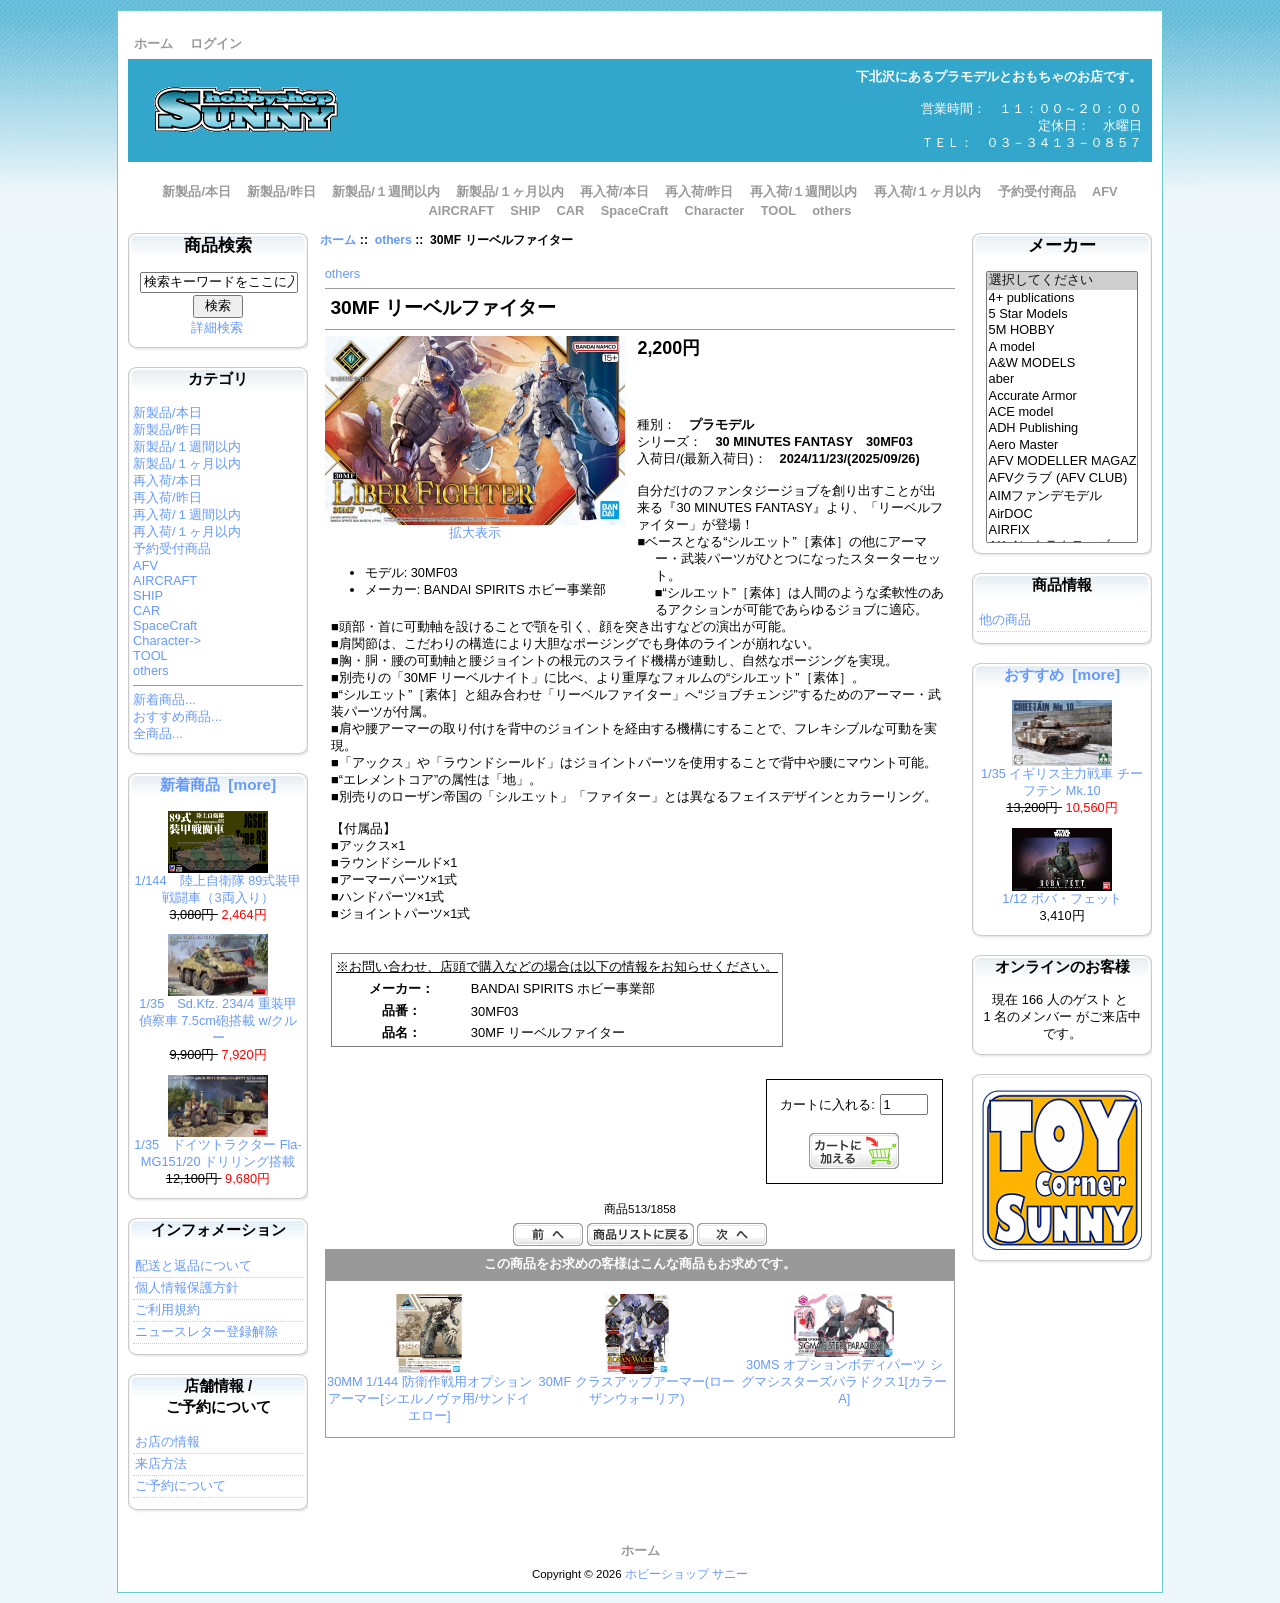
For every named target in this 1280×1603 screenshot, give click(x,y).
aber (1062, 379)
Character (715, 210)
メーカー (1062, 245)
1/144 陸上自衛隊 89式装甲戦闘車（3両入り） (218, 883)
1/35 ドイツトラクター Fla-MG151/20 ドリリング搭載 (218, 1147)
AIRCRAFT (461, 210)
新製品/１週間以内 (386, 191)
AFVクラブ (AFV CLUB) (1062, 479)
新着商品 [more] (218, 784)
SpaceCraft (635, 210)
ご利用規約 (167, 1309)
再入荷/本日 (614, 191)
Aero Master (1062, 445)
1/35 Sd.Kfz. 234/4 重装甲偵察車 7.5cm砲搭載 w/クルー (218, 1014)
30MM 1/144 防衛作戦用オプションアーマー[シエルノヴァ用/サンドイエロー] (429, 1398)
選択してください (1062, 281)
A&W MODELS (1062, 363)
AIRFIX (1062, 530)
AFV (1105, 191)
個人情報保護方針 (187, 1287)
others (393, 240)
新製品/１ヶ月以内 (510, 191)
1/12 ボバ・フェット (1061, 892)
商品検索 (218, 245)
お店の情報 (167, 1441)
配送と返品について (193, 1265)
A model (1062, 347)
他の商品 (1005, 619)
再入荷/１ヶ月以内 (928, 191)
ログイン (216, 43)
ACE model (1062, 412)
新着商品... (164, 699)
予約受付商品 (1037, 191)
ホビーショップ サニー (686, 1574)
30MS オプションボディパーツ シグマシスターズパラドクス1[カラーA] (844, 1381)
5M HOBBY (1062, 330)
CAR (571, 210)
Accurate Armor (1062, 396)
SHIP (525, 210)
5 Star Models (1062, 314)
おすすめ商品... (177, 716)
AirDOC (1062, 514)
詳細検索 (217, 327)
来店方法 (161, 1463)
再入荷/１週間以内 (804, 191)
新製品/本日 (196, 191)
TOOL (778, 210)
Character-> (167, 640)
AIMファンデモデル (1062, 497)
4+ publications (1062, 298)
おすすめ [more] (1062, 674)
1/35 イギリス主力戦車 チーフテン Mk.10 (1062, 776)
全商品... (158, 733)
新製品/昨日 (281, 191)
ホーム (153, 43)
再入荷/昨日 (699, 191)
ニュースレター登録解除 (206, 1331)
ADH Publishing (1062, 428)
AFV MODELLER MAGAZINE (1062, 461)
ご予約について (180, 1485)
